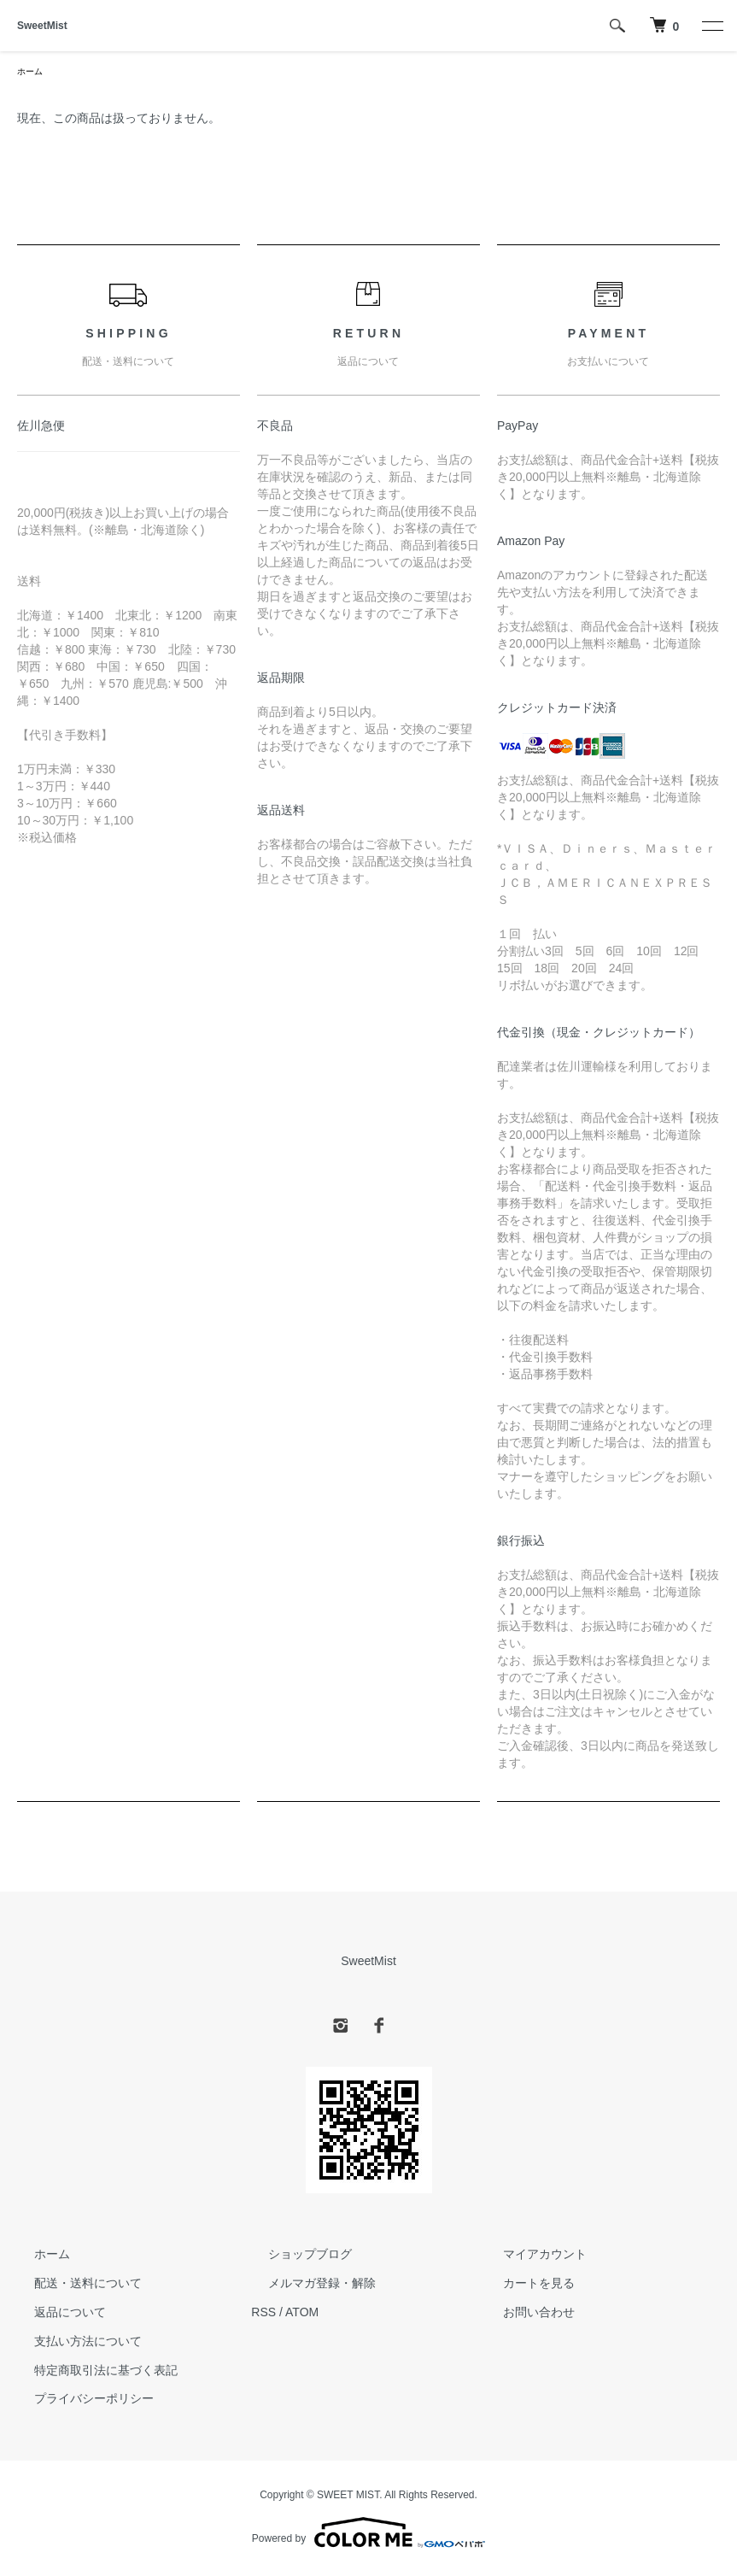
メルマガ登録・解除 (305, 2286)
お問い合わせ (522, 2314)
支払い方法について (71, 2343)
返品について (53, 2314)
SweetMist (42, 26)
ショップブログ (293, 2257)
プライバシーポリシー (77, 2402)
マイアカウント (528, 2257)
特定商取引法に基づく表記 (89, 2372)
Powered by (368, 2535)
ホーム (32, 73)
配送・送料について (71, 2286)
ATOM (302, 2314)
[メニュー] (711, 25)
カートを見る (522, 2286)
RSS (263, 2314)
